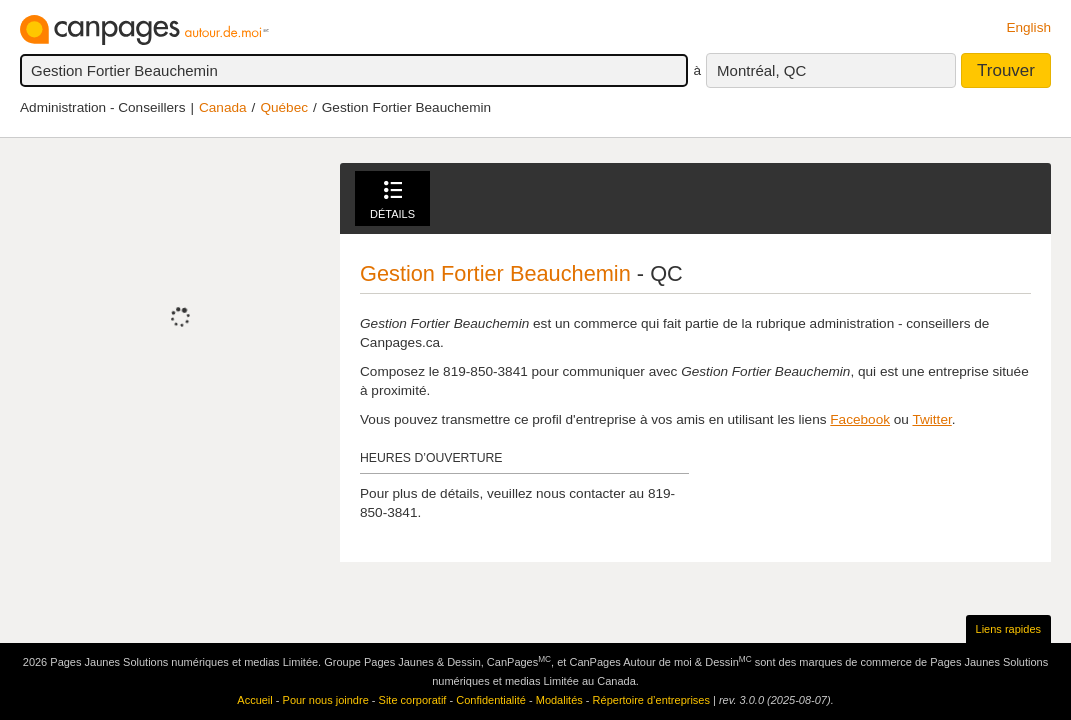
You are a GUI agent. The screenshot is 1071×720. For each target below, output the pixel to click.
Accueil (254, 700)
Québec (284, 107)
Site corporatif (413, 700)
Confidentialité (491, 700)
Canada (223, 107)
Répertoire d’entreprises (651, 700)
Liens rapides (1008, 629)
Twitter (931, 419)
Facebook (860, 419)
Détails (392, 200)
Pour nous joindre (326, 700)
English (1028, 27)
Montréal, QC (761, 70)
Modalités (559, 700)
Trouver (1006, 70)
